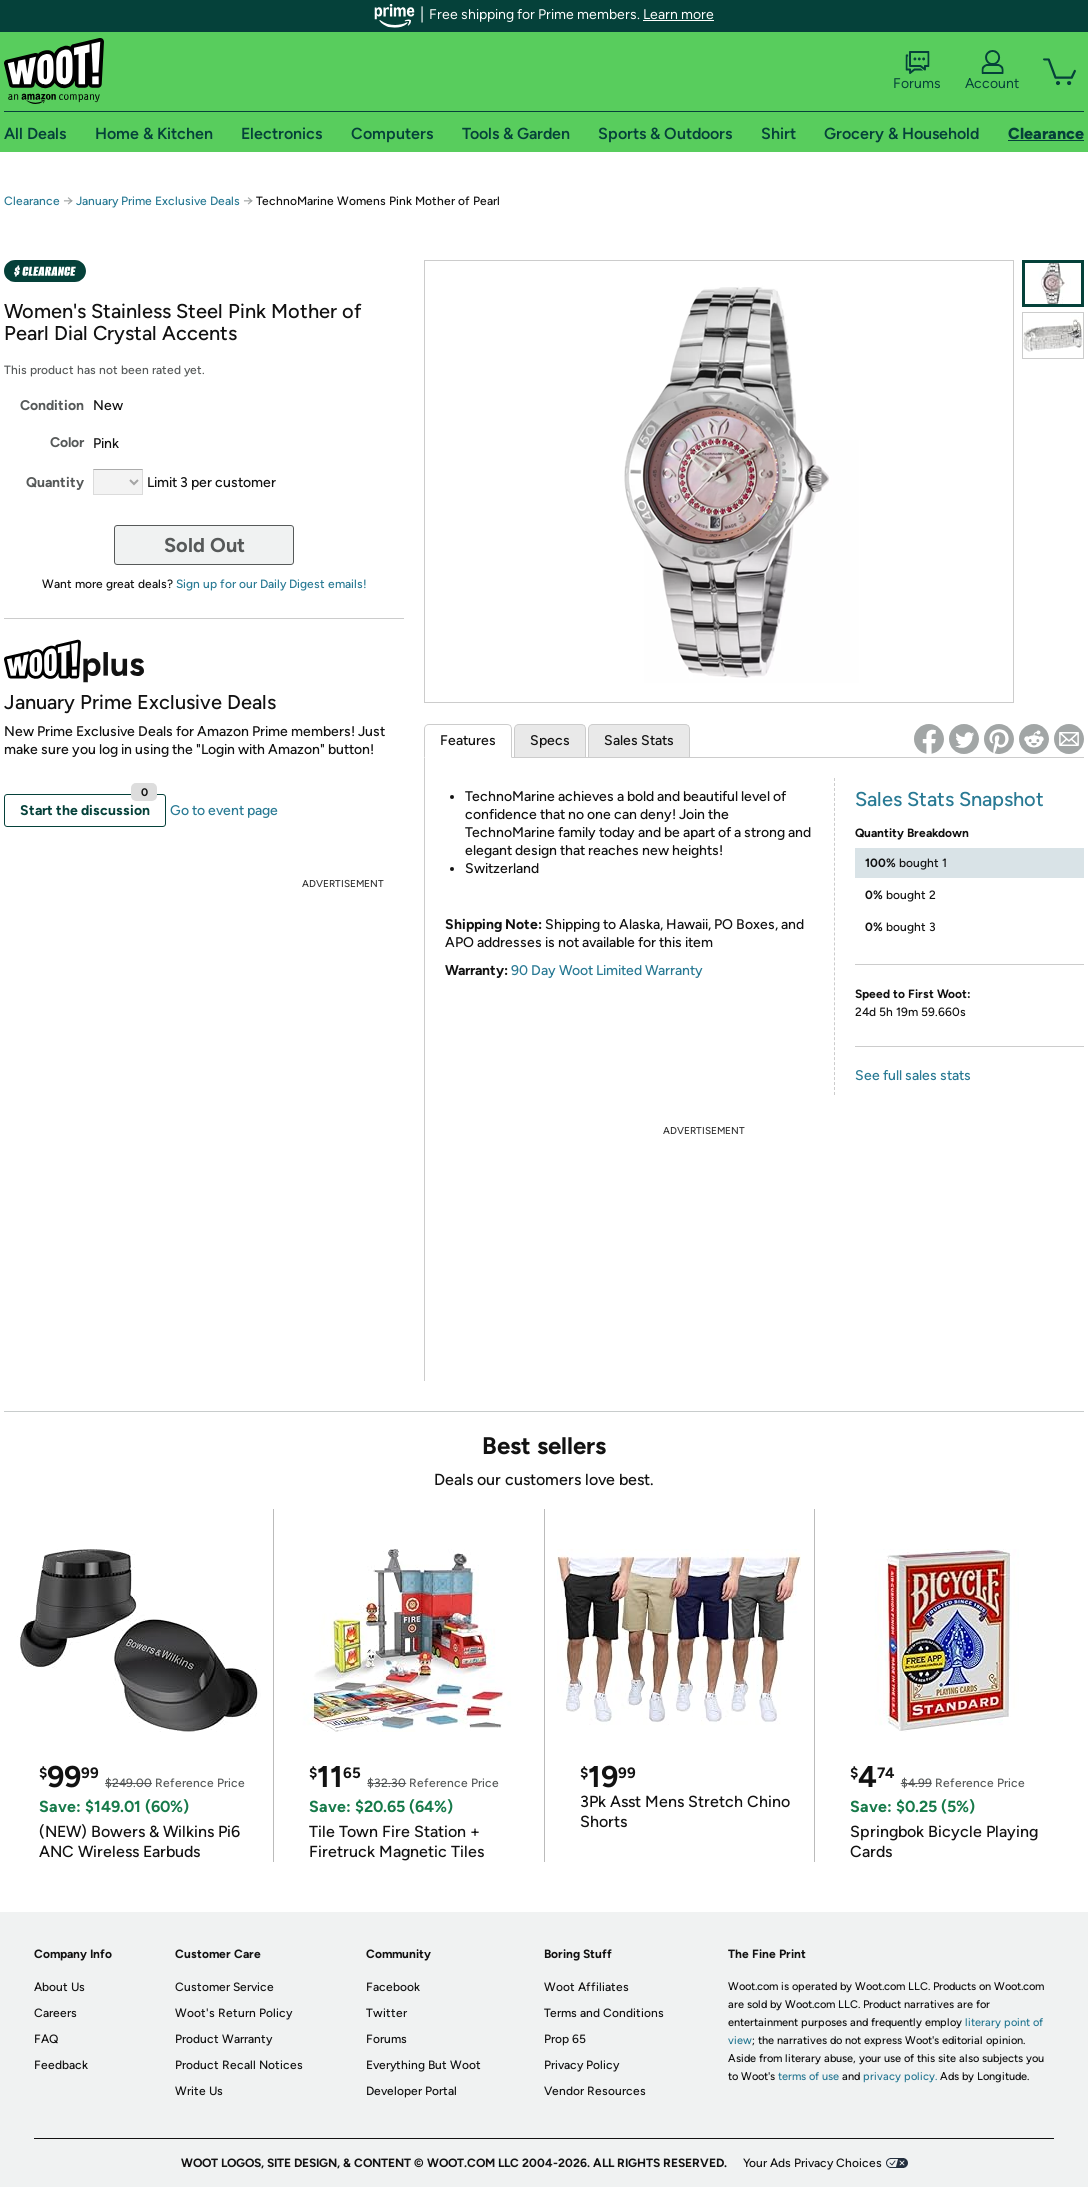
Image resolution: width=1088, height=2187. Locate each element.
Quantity (55, 482)
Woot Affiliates (586, 1987)
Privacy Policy (581, 2065)
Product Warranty (223, 2039)
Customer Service (224, 1987)
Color (67, 442)
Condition (52, 405)
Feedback (61, 2065)
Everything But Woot (423, 2065)
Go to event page (224, 810)
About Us (59, 1987)
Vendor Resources (595, 2091)
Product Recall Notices (239, 2065)
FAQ (46, 2039)
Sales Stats (639, 740)
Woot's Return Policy (233, 2013)
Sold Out (204, 545)
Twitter (386, 2013)
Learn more (678, 14)
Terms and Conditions (604, 2013)
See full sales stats (913, 1075)
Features (468, 740)
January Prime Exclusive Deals (158, 201)
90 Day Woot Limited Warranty (607, 970)
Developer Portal (411, 2091)
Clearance (32, 201)
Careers (55, 2013)
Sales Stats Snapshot (949, 799)
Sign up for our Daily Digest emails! (271, 584)
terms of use (808, 2076)
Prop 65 (565, 2039)
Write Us (199, 2091)
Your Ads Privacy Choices (812, 2163)
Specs (550, 740)
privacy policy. (900, 2076)
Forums (917, 71)
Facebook (393, 1987)
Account (992, 71)
